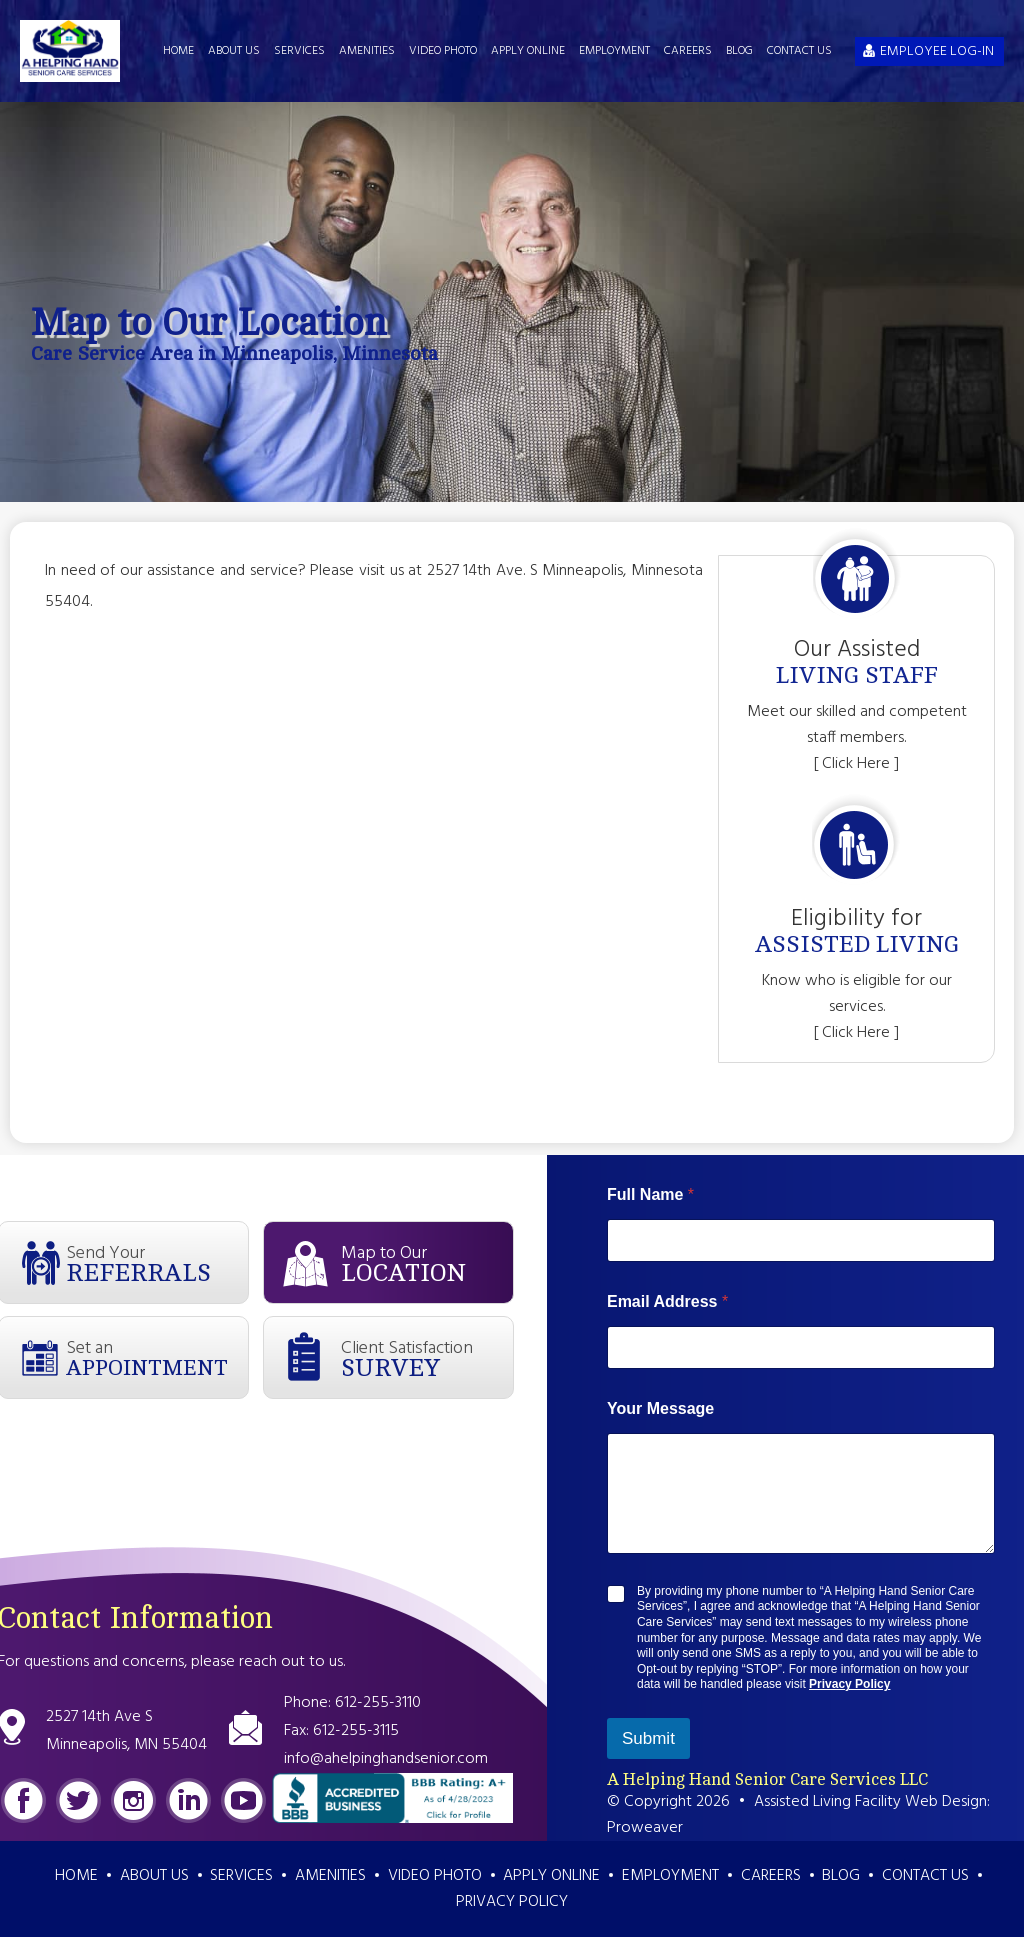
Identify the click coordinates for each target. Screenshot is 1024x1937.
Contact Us (799, 51)
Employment (614, 51)
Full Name (650, 1194)
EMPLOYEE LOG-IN (937, 51)
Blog (739, 51)
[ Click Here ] (856, 764)
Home (178, 51)
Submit (648, 1738)
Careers (688, 51)
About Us (234, 51)
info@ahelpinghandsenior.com (386, 1759)
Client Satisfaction (427, 1358)
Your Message (660, 1408)
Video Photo (443, 51)
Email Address (667, 1301)
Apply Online (528, 51)
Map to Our (427, 1263)
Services (299, 51)
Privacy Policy (849, 1684)
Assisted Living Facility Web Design (870, 1802)
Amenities (367, 51)
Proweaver (645, 1828)
